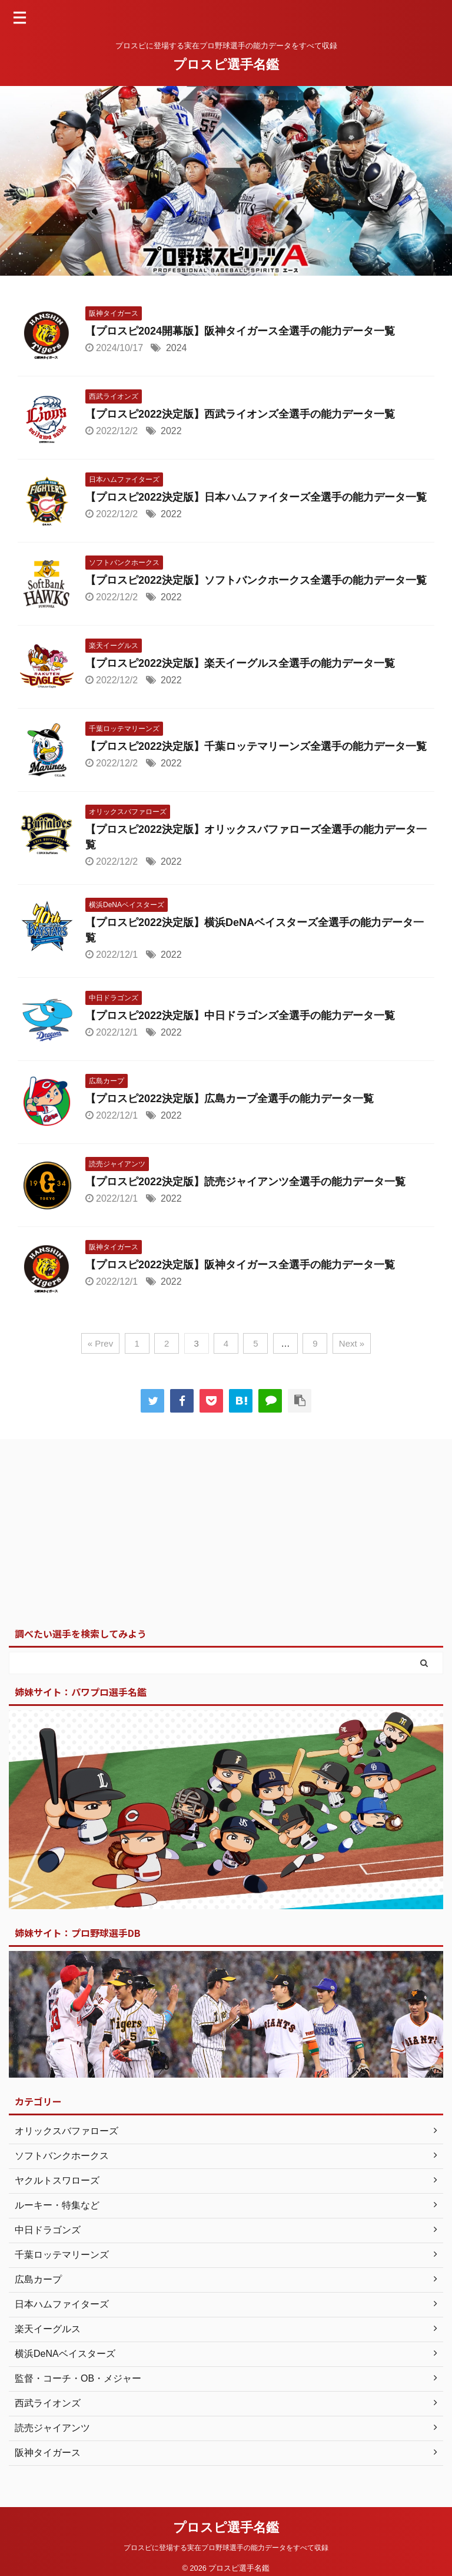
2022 (171, 431)
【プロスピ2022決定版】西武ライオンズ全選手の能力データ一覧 (240, 414)
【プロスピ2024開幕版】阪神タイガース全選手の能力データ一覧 (240, 331)
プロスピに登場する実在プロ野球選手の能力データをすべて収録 (226, 2548)
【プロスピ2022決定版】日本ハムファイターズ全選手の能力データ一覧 (256, 497)
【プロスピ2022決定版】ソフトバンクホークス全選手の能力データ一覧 (256, 580)
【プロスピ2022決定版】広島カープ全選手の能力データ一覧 (229, 1099)
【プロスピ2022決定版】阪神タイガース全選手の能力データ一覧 (240, 1265)
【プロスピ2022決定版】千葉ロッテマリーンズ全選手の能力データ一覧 (256, 746)
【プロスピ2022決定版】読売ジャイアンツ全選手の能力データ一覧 (245, 1182)
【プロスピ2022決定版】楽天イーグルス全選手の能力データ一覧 (240, 663)
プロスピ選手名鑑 (226, 64)
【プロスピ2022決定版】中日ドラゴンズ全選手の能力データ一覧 (240, 1015)
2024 (176, 348)
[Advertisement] (220, 1533)
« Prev (100, 1343)
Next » (351, 1343)
